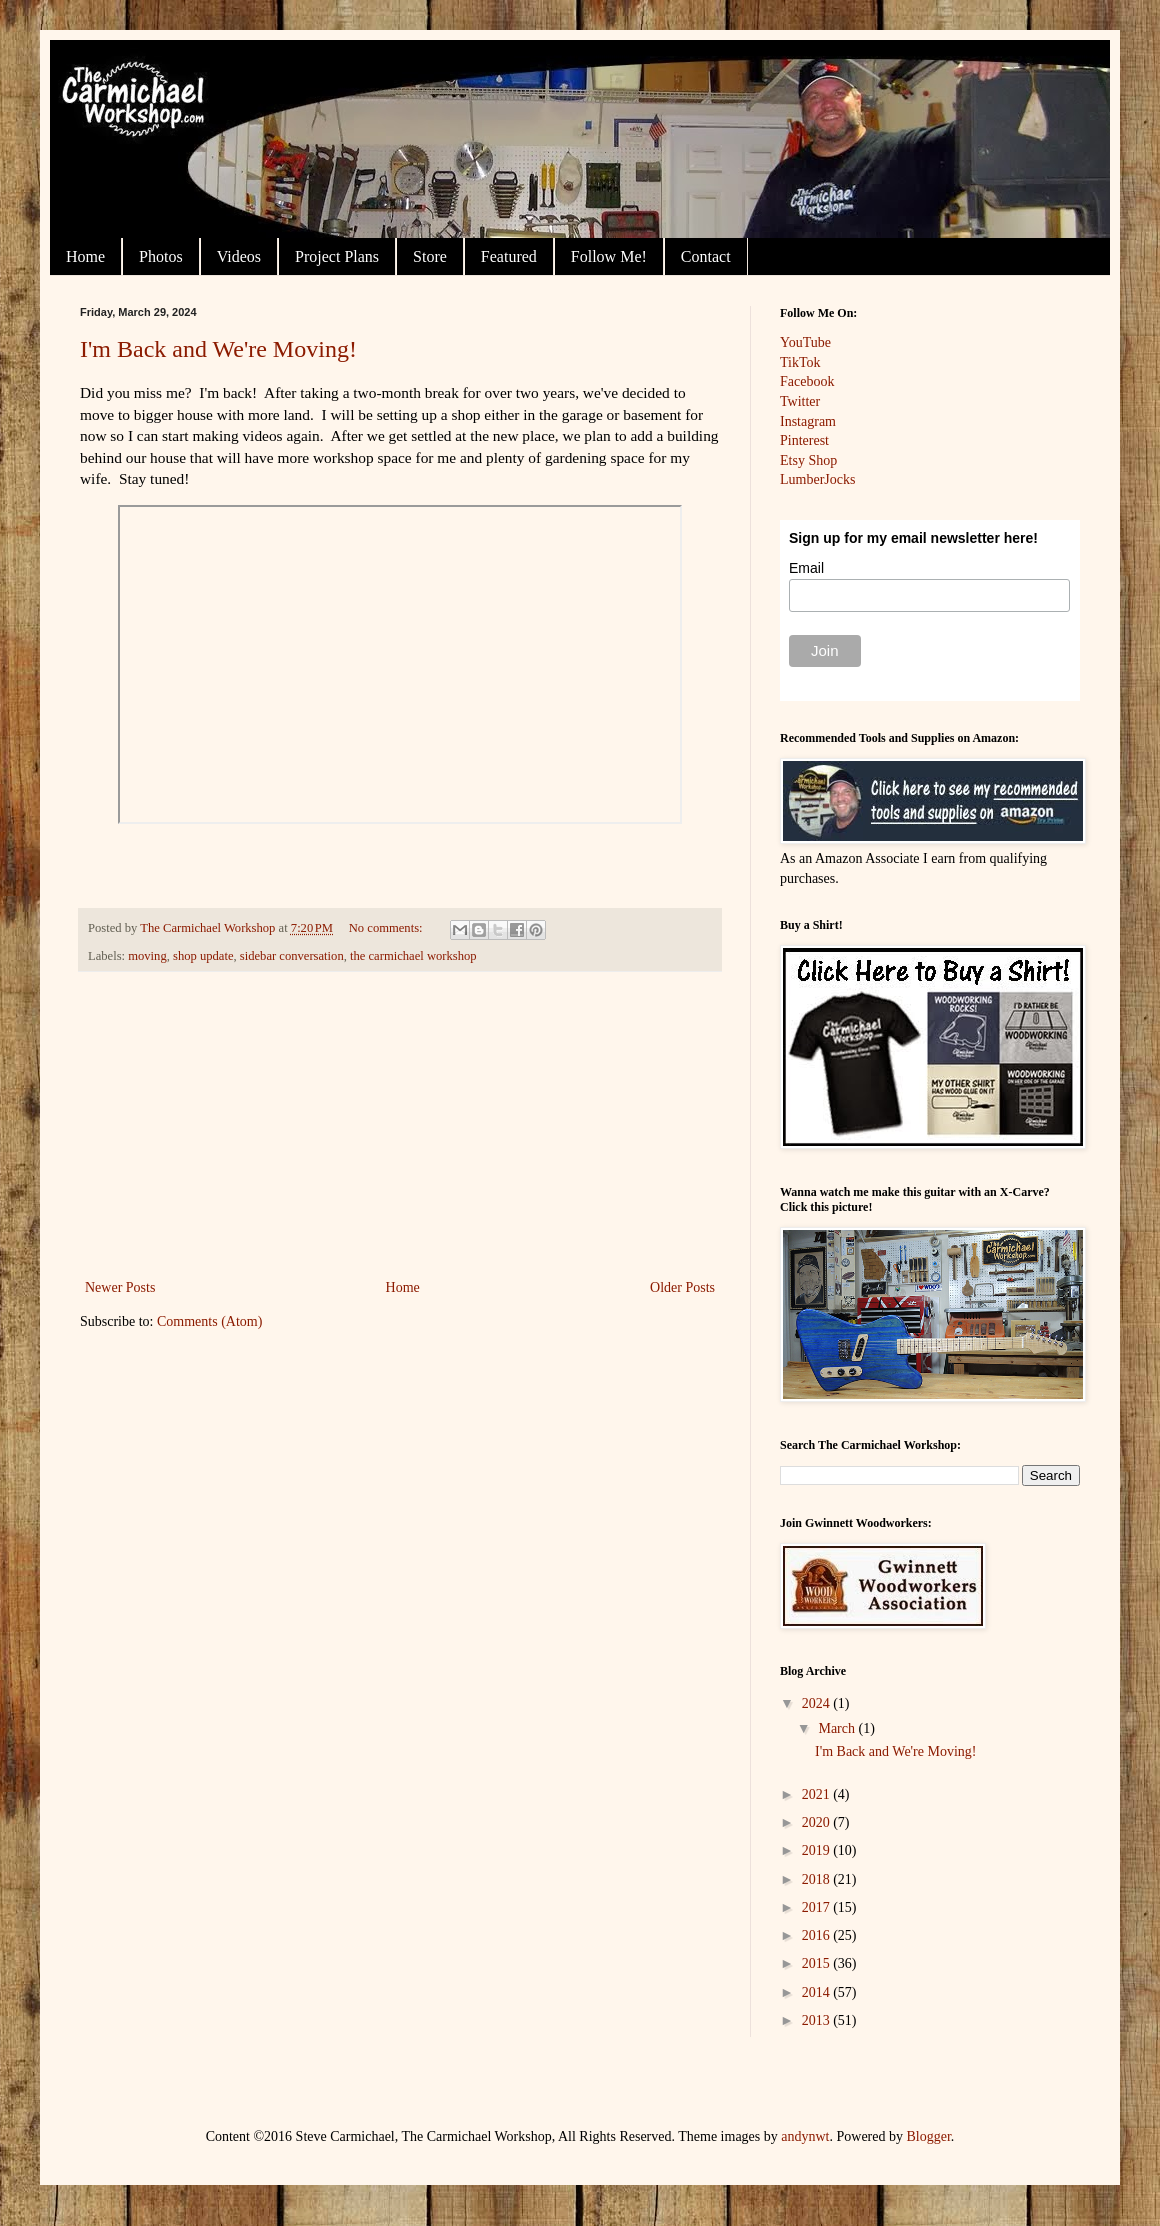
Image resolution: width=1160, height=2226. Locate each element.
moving (147, 956)
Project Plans (337, 256)
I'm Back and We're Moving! (218, 349)
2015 (818, 1963)
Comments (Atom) (209, 1321)
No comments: (387, 928)
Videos (239, 256)
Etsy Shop (808, 460)
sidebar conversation (292, 956)
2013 (818, 2020)
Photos (161, 256)
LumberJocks (817, 479)
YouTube (805, 342)
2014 (818, 1992)
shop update (203, 956)
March (838, 1728)
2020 (818, 1822)
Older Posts (682, 1287)
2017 (818, 1907)
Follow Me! (609, 256)
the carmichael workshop (413, 956)
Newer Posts (120, 1287)
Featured (509, 256)
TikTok (800, 362)
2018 (818, 1879)
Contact (706, 256)
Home (85, 256)
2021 (818, 1794)
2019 (818, 1850)
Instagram (808, 421)
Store (430, 256)
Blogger (929, 2136)
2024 (818, 1703)
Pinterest (804, 440)
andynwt (805, 2136)
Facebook (807, 381)
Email (806, 568)
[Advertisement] (400, 1125)
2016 (818, 1935)
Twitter (800, 401)
